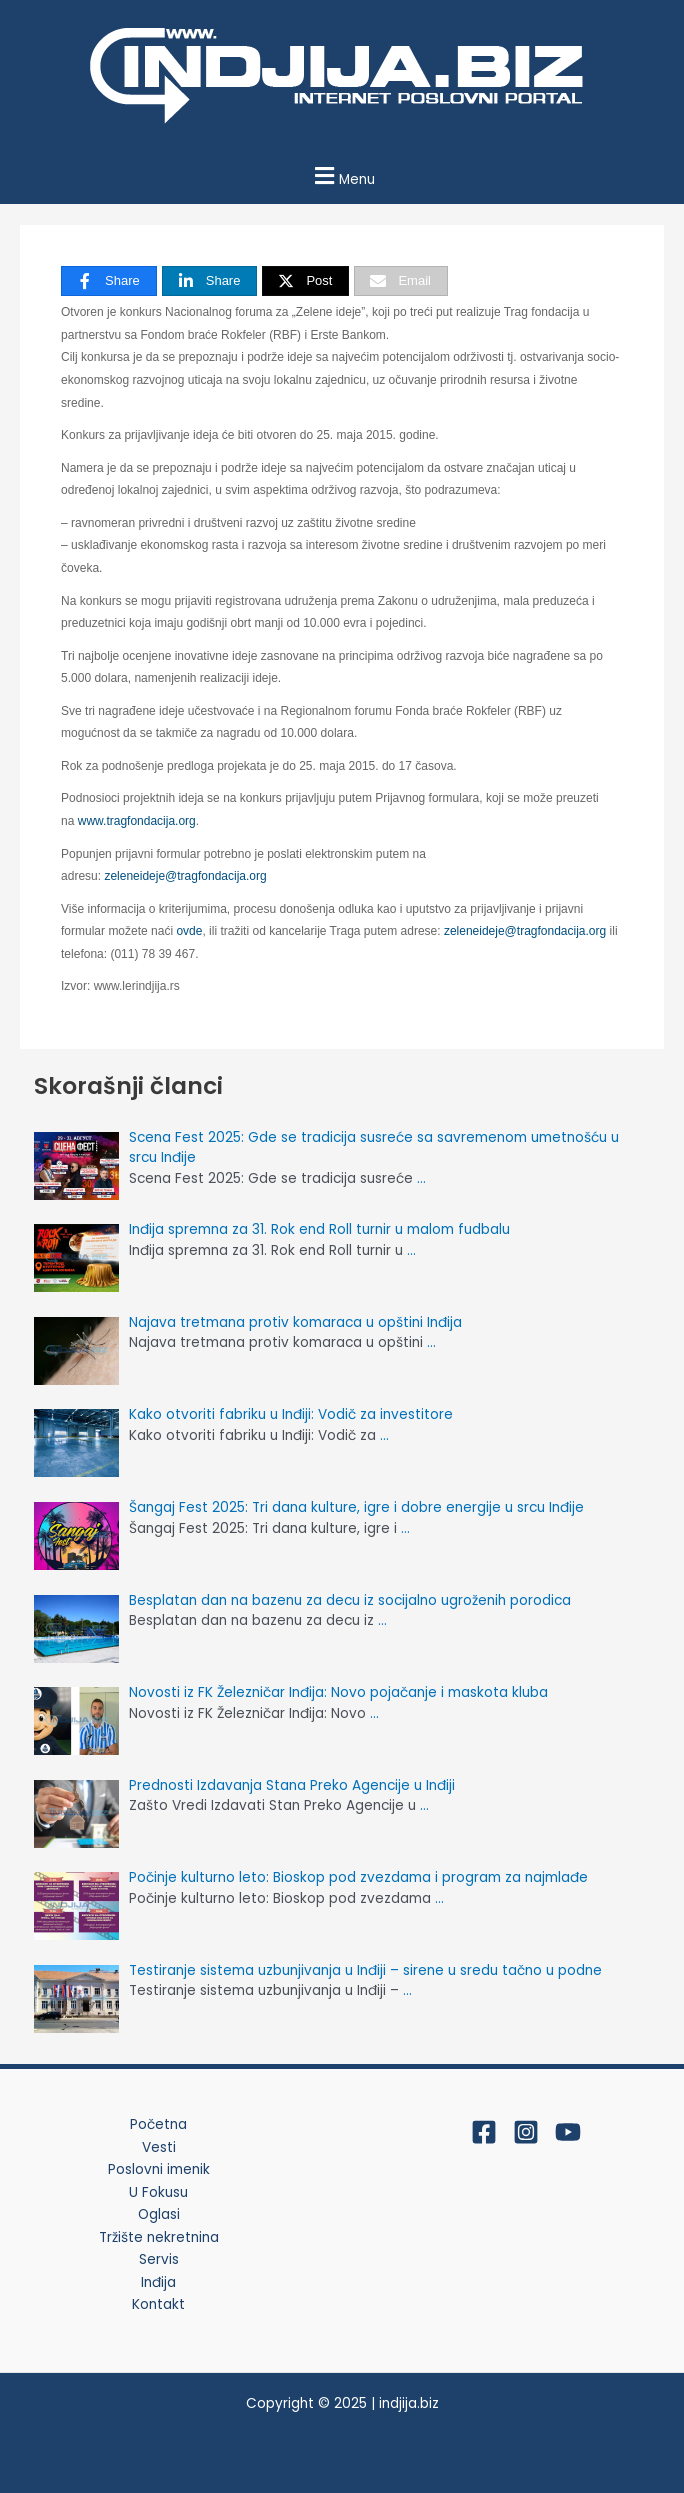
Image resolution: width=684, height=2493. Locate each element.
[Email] (401, 281)
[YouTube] (568, 2132)
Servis (159, 2259)
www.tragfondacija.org (137, 821)
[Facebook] (484, 2132)
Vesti (159, 2147)
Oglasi (159, 2214)
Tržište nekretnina (159, 2237)
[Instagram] (526, 2132)
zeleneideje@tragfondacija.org (185, 876)
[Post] (305, 281)
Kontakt (158, 2304)
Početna (158, 2124)
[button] (342, 175)
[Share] (109, 281)
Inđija (158, 2282)
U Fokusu (158, 2192)
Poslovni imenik (159, 2169)
